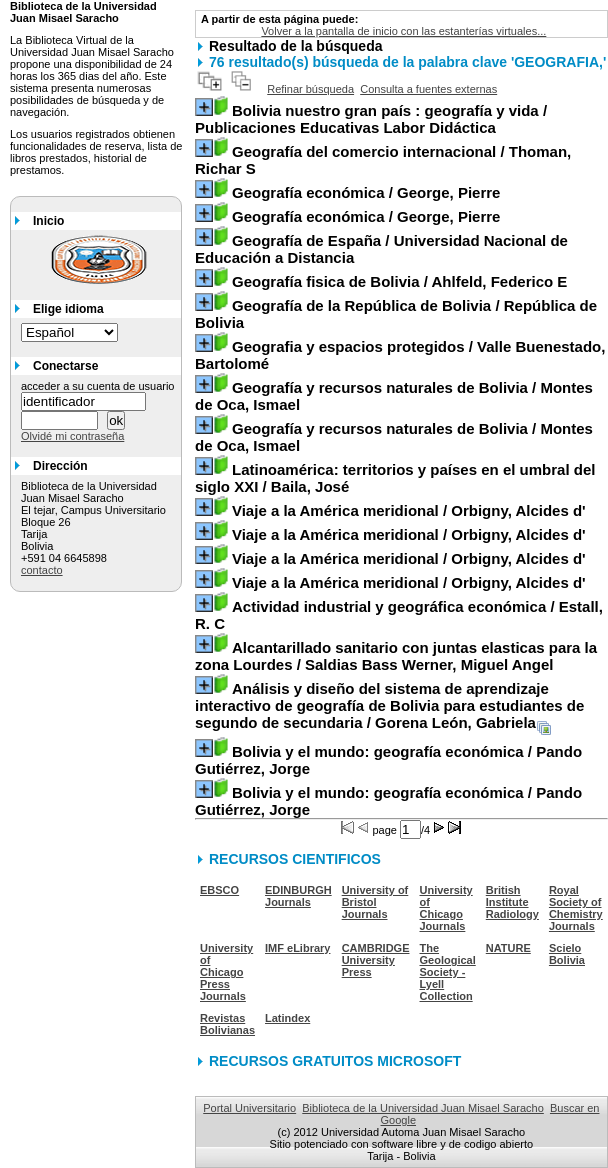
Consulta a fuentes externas (428, 89)
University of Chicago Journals (446, 908)
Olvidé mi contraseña (72, 436)
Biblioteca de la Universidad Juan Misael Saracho (423, 1108)
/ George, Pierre (366, 192)
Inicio (48, 221)
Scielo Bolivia (567, 954)
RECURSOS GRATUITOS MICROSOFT (335, 1061)
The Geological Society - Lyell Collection (448, 972)
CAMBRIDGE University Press (376, 960)
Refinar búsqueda (310, 89)
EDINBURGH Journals (298, 896)
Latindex (287, 1018)
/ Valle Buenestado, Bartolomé (400, 355)
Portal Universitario (249, 1108)
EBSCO (219, 890)
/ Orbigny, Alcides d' (409, 510)
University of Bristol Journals (375, 902)
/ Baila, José (395, 478)
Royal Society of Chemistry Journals (576, 908)
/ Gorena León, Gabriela (389, 705)
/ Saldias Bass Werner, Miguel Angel (396, 656)
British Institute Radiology (512, 902)
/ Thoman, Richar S (383, 160)
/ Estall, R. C (399, 615)
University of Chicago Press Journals (226, 972)
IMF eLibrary (297, 948)
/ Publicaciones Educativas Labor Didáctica (371, 119)
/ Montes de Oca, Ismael (394, 396)
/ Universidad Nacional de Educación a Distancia (381, 249)
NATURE (508, 948)
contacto (42, 570)
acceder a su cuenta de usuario (98, 386)
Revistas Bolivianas (227, 1024)
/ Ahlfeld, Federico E (399, 281)
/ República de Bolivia (396, 314)
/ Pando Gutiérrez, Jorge (388, 760)
